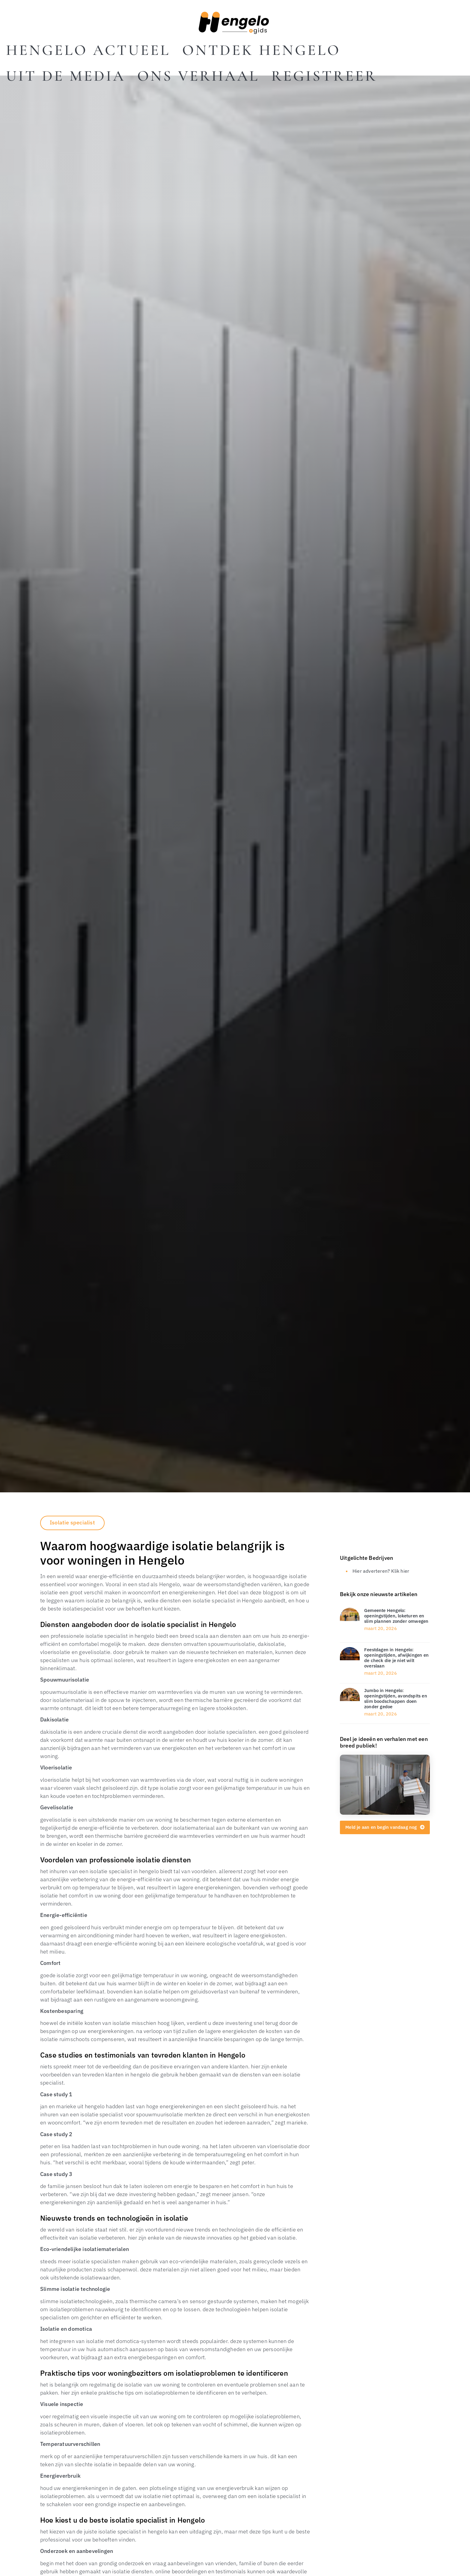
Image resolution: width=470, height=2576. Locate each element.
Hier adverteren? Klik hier (380, 1571)
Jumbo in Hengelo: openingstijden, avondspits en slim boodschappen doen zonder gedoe (395, 1698)
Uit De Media (65, 76)
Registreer (324, 76)
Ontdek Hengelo (261, 50)
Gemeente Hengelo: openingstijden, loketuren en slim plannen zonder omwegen (396, 1615)
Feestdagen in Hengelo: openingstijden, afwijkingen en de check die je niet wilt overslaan (396, 1658)
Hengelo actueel (88, 50)
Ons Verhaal (198, 76)
